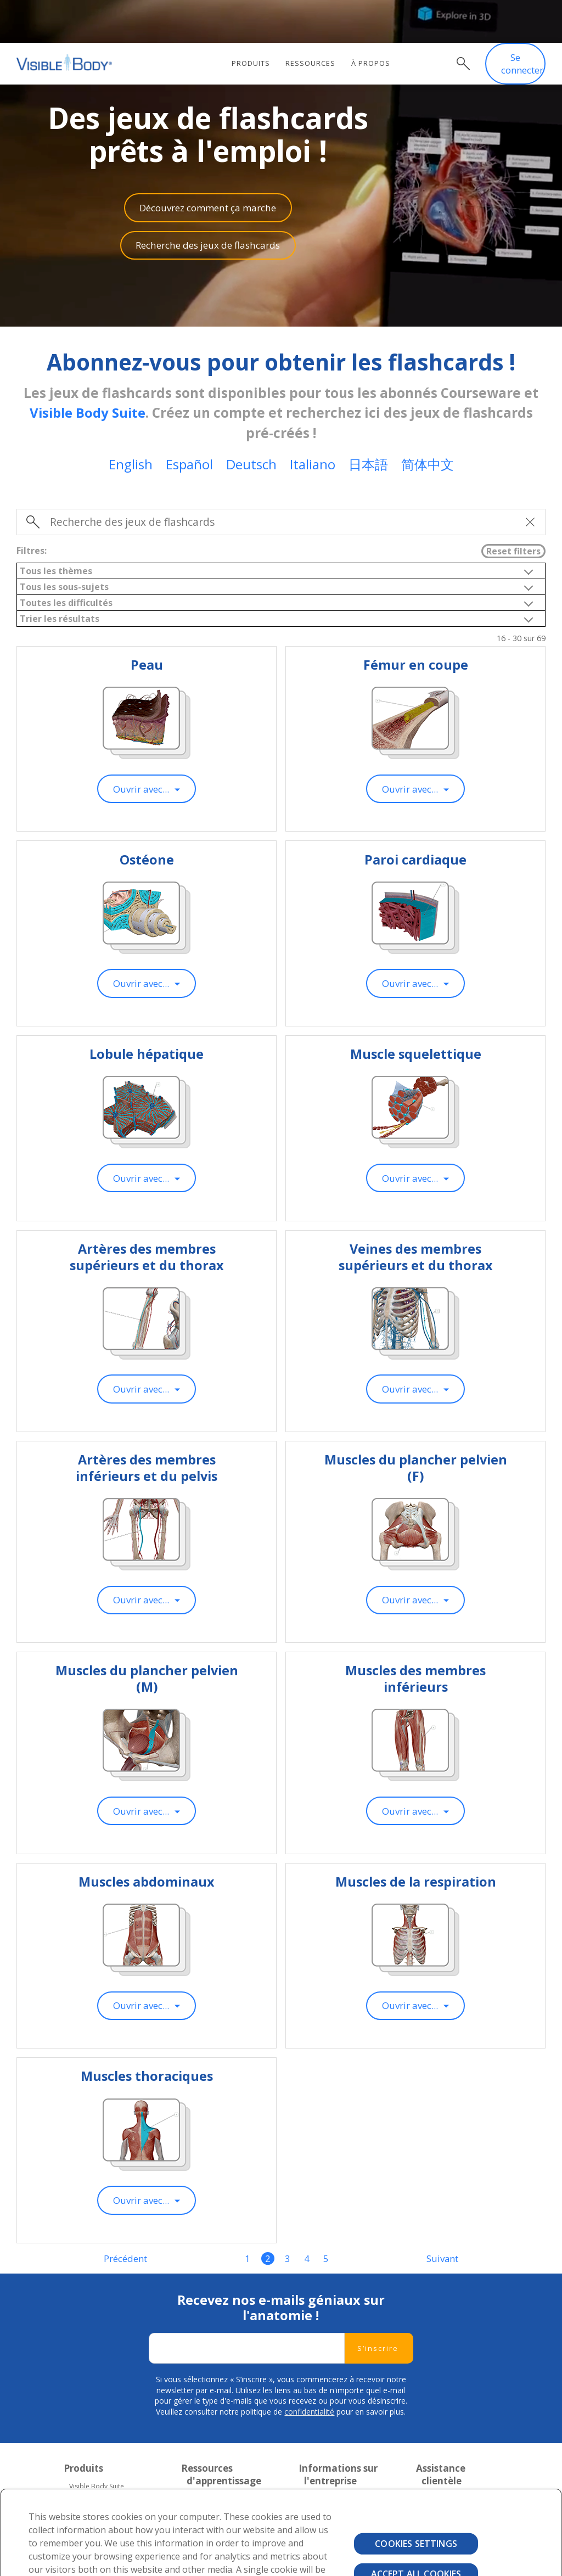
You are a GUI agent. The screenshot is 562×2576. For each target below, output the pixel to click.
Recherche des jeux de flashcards (208, 201)
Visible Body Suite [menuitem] (96, 2443)
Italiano (312, 421)
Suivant (442, 2215)
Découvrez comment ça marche (208, 164)
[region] (281, 2510)
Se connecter (522, 22)
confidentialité (309, 2369)
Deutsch (251, 421)
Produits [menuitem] (254, 21)
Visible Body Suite (87, 370)
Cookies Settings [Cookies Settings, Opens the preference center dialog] (416, 2501)
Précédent (125, 2215)
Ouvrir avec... (141, 745)
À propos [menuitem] (374, 21)
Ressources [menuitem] (314, 21)
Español (189, 421)
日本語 (368, 421)
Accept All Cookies (416, 2531)
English (131, 421)
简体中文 (427, 421)
